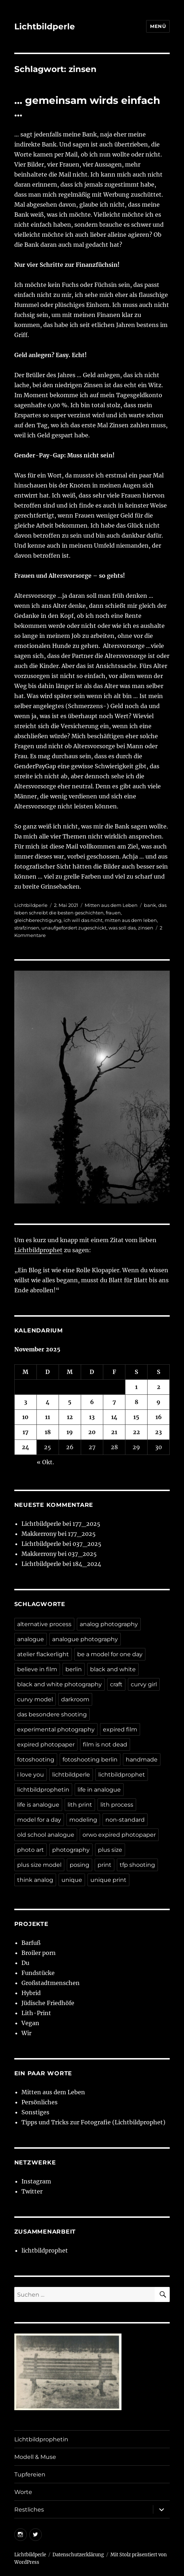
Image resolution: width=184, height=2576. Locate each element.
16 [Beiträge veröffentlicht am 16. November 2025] (158, 1417)
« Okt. (45, 1462)
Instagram (36, 2181)
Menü (158, 26)
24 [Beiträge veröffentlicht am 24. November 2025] (25, 1447)
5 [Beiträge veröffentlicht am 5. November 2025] (69, 1401)
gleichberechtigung (37, 920)
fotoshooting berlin (90, 1759)
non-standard (125, 1819)
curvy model (35, 1699)
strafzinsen (26, 928)
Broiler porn (38, 1952)
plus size (110, 1849)
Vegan (30, 2023)
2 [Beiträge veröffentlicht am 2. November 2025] (158, 1386)
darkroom (75, 1699)
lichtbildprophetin (43, 1789)
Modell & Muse (35, 2457)
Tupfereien (29, 2474)
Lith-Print (36, 2013)
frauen (113, 912)
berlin (73, 1669)
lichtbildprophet (121, 1774)
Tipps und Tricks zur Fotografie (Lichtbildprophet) (93, 2122)
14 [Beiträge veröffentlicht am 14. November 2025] (114, 1417)
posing (79, 1864)
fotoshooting (35, 1759)
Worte (23, 2492)
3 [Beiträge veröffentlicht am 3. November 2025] (25, 1401)
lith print (80, 1804)
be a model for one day (110, 1654)
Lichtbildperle (44, 26)
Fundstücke (38, 1972)
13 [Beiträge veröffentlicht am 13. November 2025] (92, 1417)
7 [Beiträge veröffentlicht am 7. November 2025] (114, 1401)
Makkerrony (38, 1533)
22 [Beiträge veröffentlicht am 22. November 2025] (136, 1432)
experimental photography (56, 1729)
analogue (30, 1639)
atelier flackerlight (43, 1654)
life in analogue (99, 1789)
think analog (35, 1879)
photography (71, 1849)
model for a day (39, 1819)
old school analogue (45, 1834)
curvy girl (144, 1684)
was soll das (122, 928)
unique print (108, 1879)
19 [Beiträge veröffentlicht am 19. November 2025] (69, 1432)
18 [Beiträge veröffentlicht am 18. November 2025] (48, 1432)
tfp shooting (137, 1864)
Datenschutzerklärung (78, 2555)
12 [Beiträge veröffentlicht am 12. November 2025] (70, 1417)
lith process (116, 1804)
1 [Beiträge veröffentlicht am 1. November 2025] (136, 1386)
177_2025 (86, 1523)
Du (25, 1962)
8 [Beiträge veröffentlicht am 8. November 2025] (136, 1401)
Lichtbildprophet (38, 1250)
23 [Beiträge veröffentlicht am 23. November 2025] (158, 1432)
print (104, 1864)
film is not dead (105, 1744)
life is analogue (38, 1804)
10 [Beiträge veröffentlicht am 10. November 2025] (25, 1417)
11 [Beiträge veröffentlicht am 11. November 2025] (47, 1417)
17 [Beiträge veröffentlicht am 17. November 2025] (26, 1432)
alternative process (44, 1624)
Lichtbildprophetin (41, 2439)
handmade (142, 1759)
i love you (30, 1774)
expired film (120, 1729)
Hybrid (31, 1992)
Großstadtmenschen (50, 1982)
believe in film (37, 1669)
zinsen (145, 928)
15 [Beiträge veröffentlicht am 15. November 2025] (136, 1417)
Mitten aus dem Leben (111, 905)
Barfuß (30, 1942)
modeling (83, 1819)
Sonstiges (35, 2112)
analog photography (109, 1624)
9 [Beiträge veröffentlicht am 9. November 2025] (158, 1401)
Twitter (32, 2191)
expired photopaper (46, 1744)
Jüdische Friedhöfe (47, 2003)
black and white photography (59, 1684)
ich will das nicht (83, 920)
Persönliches (39, 2102)
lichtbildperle (71, 1774)
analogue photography (85, 1639)
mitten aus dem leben (131, 920)
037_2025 (87, 1543)
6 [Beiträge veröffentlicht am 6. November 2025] (92, 1401)
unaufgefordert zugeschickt (73, 928)
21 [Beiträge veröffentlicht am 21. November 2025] (114, 1432)
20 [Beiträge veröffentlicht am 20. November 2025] (92, 1432)
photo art (30, 1849)
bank (150, 905)
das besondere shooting (52, 1714)
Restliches (29, 2509)
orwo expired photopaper (119, 1834)
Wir (26, 2033)
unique (71, 1879)
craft (116, 1684)
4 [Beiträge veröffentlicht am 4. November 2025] (48, 1401)
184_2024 (87, 1563)
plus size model (39, 1864)
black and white (113, 1669)
